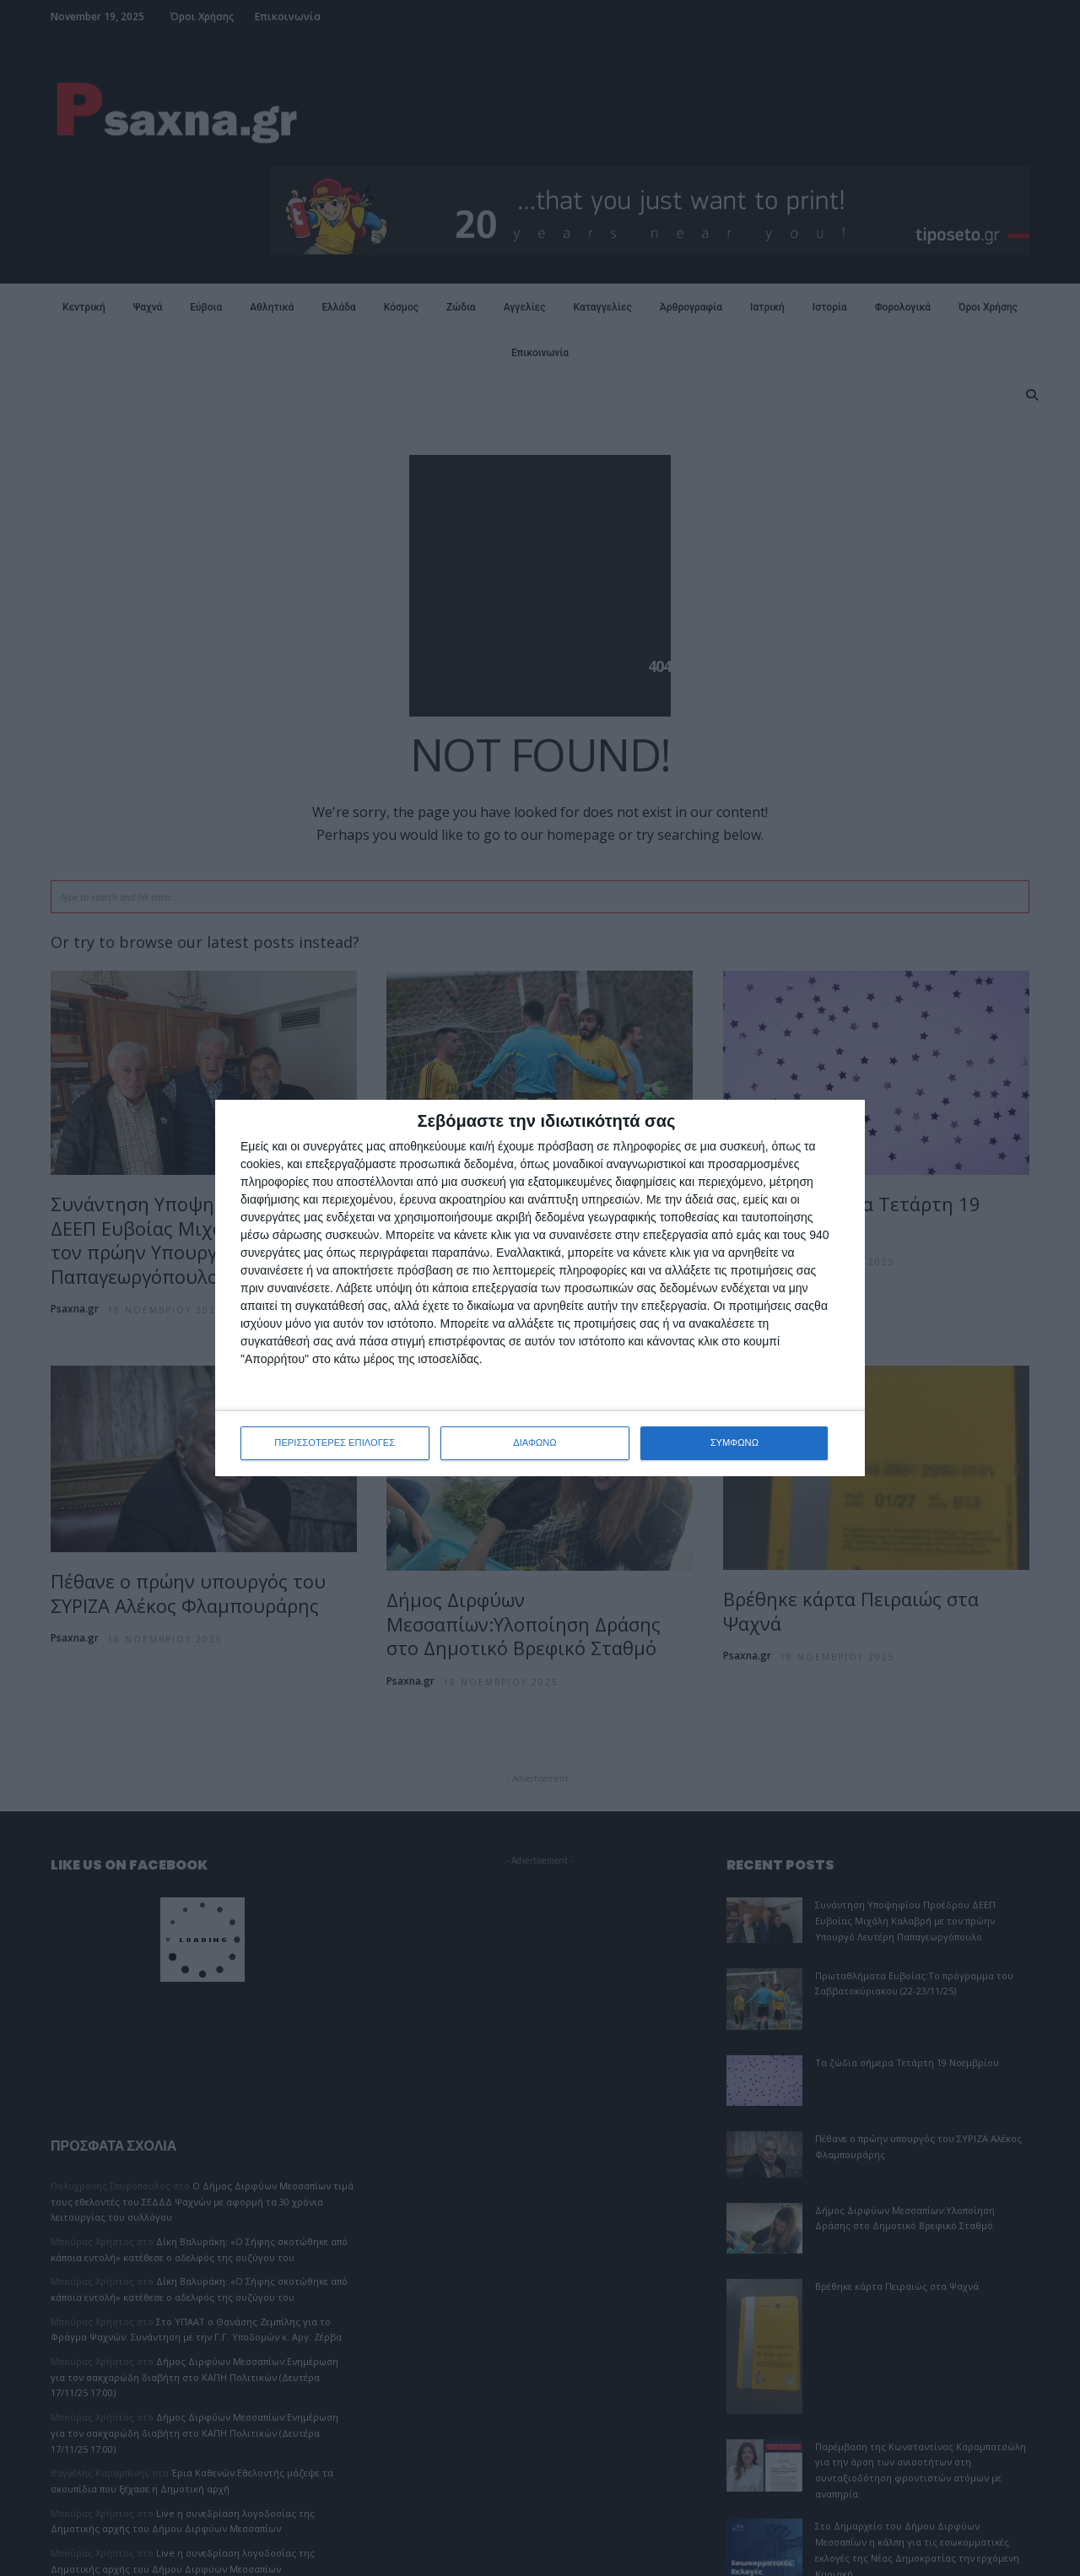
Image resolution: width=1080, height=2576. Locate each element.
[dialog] (540, 1288)
